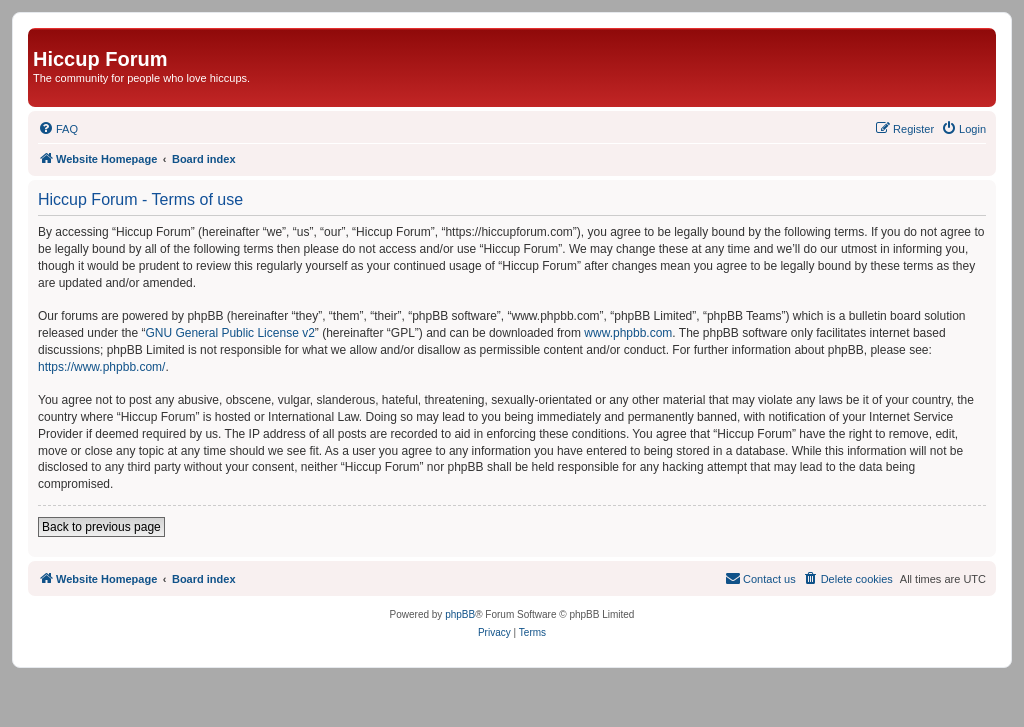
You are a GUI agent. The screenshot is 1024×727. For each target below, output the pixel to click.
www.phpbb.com (628, 333)
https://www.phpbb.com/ (101, 367)
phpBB (460, 614)
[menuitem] (58, 129)
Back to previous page (101, 527)
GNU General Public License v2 (229, 333)
